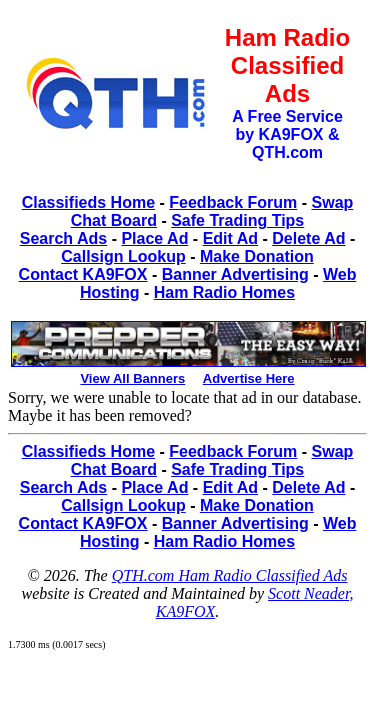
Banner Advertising (235, 274)
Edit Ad (230, 238)
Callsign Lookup (123, 256)
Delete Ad (308, 238)
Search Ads (63, 238)
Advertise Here (249, 378)
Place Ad (154, 238)
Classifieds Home (88, 202)
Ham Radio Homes (224, 292)
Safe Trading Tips (237, 220)
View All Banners (132, 378)
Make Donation (257, 256)
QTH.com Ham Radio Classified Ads (230, 575)
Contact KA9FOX (83, 274)
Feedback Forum (233, 202)
